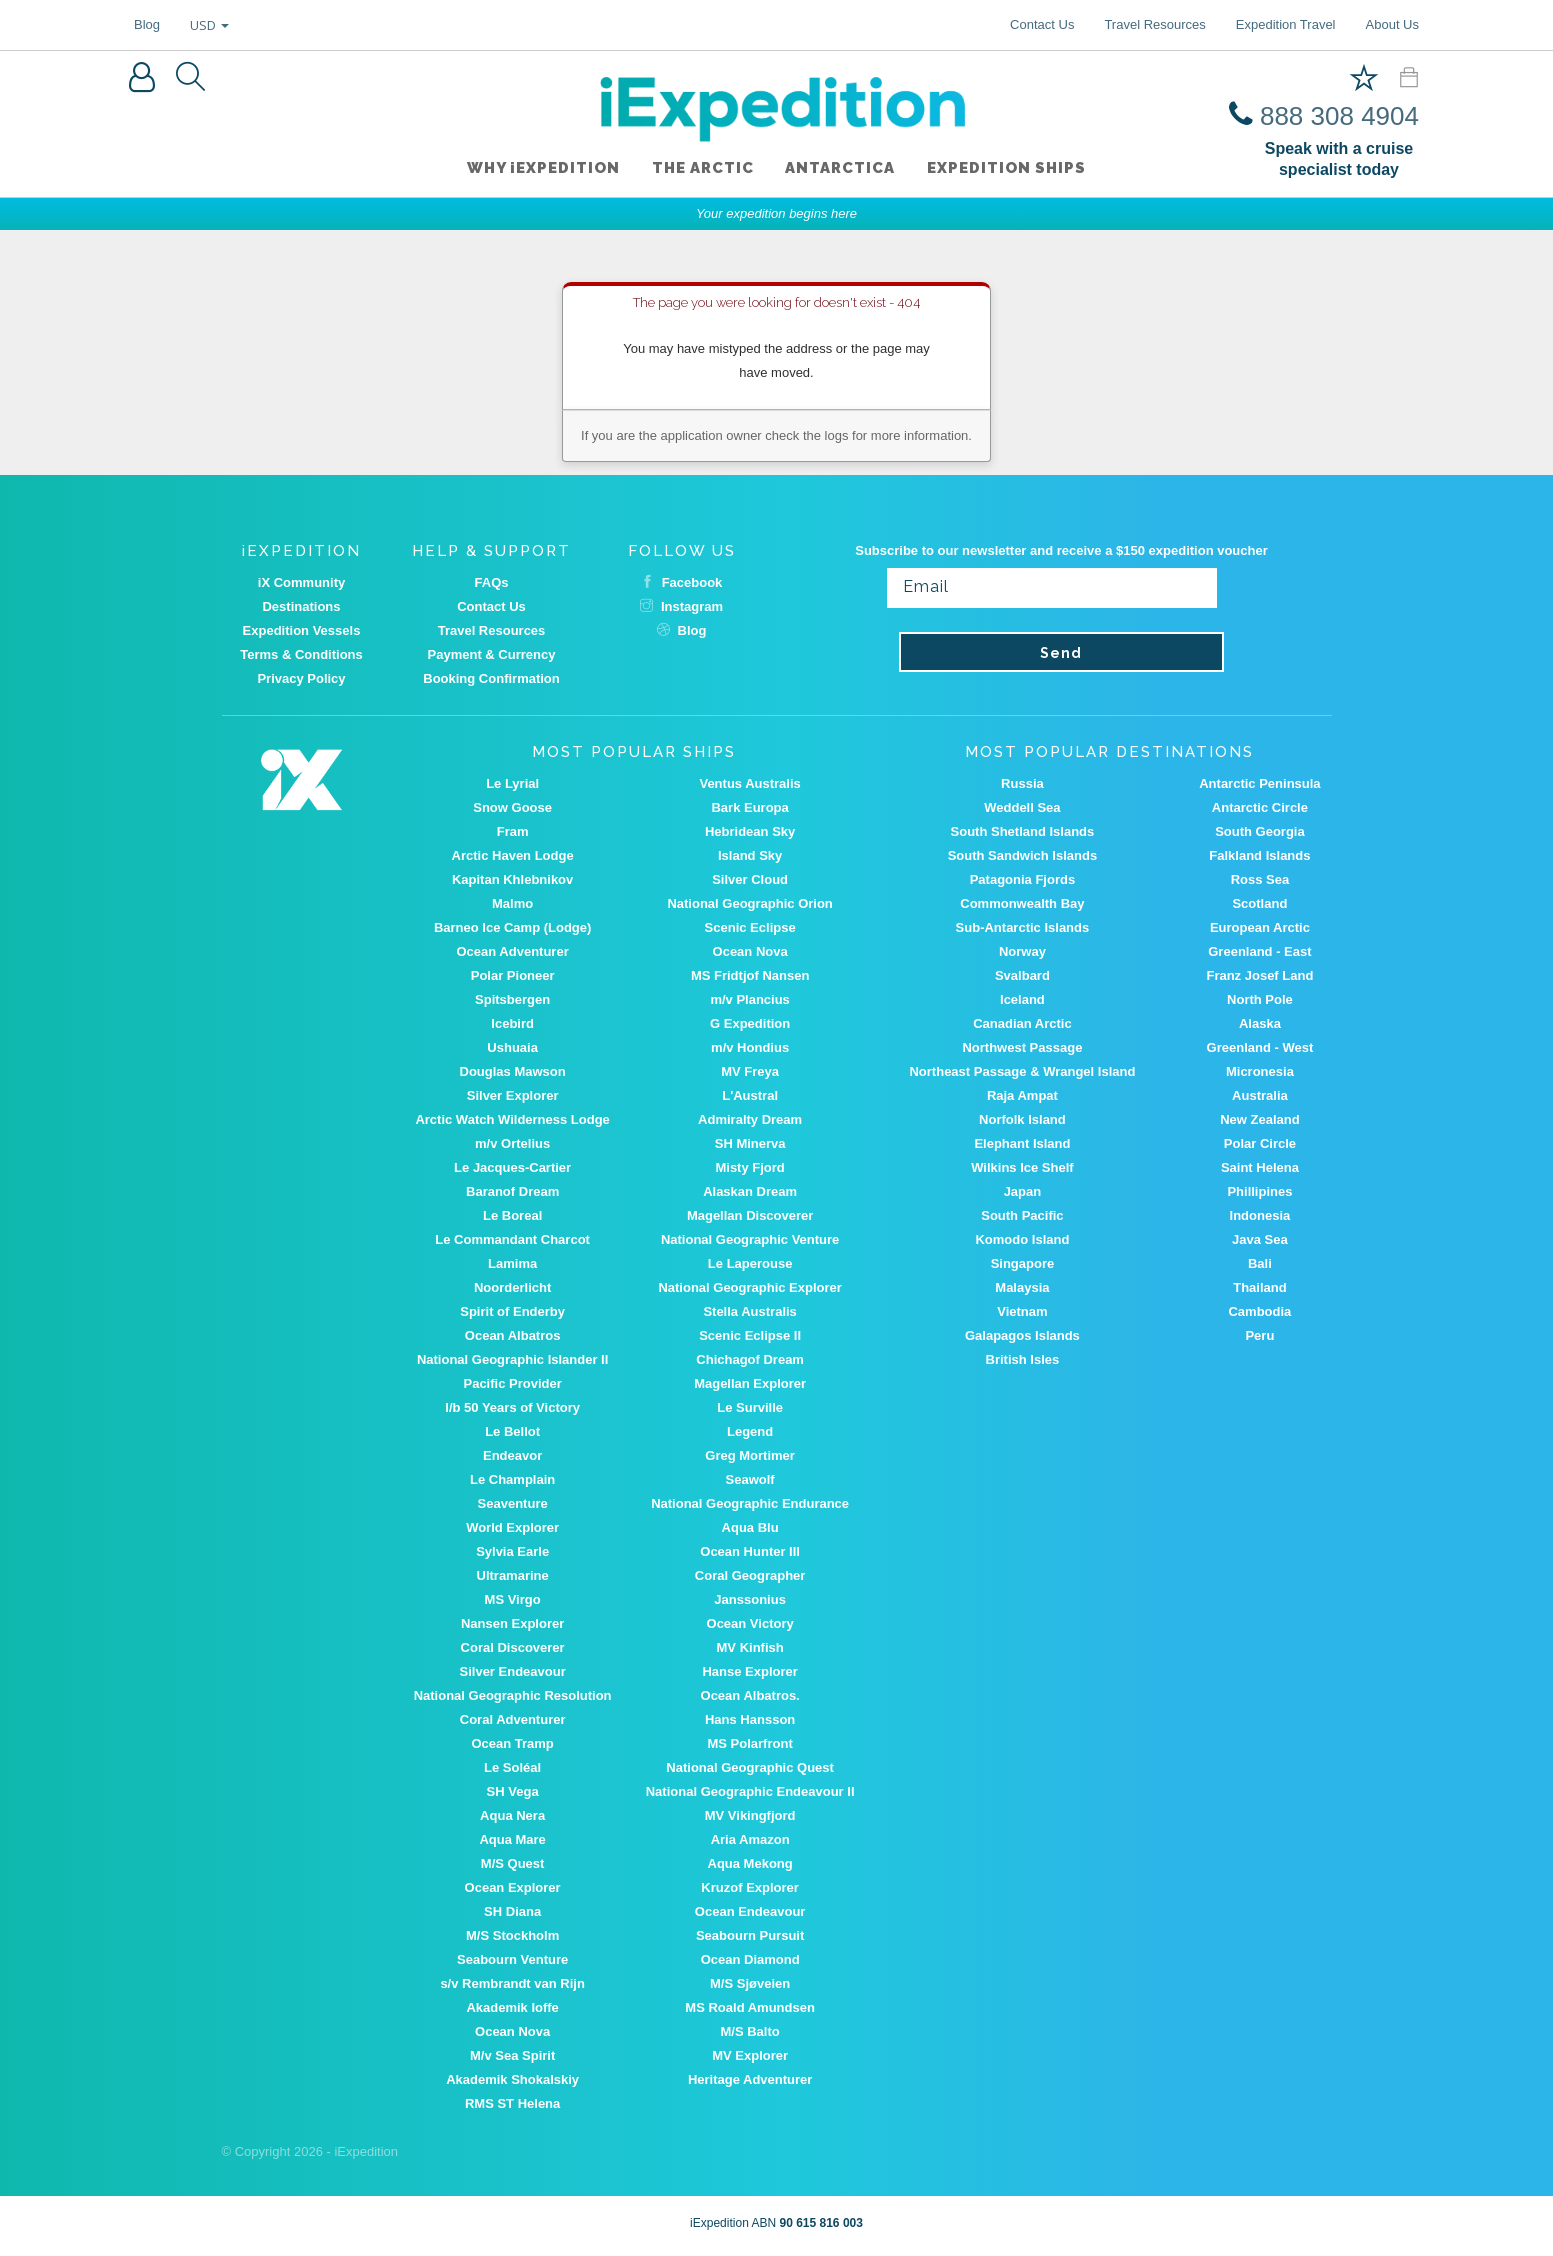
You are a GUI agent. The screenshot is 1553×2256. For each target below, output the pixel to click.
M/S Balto (750, 2031)
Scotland (1259, 903)
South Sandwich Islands (1023, 855)
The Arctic (703, 169)
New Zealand (1259, 1119)
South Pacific (1022, 1215)
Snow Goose (512, 807)
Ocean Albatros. (750, 1695)
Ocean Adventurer (513, 951)
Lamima (512, 1263)
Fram (513, 831)
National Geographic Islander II (512, 1359)
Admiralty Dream (750, 1119)
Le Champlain (512, 1479)
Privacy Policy (301, 678)
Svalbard (1022, 975)
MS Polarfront (750, 1743)
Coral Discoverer (513, 1647)
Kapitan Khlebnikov (512, 879)
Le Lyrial (512, 783)
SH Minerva (750, 1143)
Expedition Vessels (302, 630)
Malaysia (1022, 1287)
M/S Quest (513, 1863)
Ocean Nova (750, 951)
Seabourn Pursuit (750, 1935)
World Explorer (512, 1527)
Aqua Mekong (750, 1863)
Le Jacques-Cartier (512, 1167)
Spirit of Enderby (512, 1311)
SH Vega (513, 1791)
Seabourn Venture (512, 1959)
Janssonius (750, 1599)
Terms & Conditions (301, 654)
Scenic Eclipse (750, 927)
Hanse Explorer (749, 1671)
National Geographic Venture (750, 1239)
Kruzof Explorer (750, 1887)
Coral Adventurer (513, 1719)
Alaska (1260, 1023)
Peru (1259, 1335)
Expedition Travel (1286, 24)
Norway (1022, 951)
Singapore (1023, 1263)
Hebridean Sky (750, 831)
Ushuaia (512, 1047)
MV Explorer (750, 2055)
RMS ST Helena (512, 2103)
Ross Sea (1260, 879)
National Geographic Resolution (513, 1695)
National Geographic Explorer (750, 1287)
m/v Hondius (750, 1047)
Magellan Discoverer (750, 1215)
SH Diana (512, 1911)
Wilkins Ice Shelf (1022, 1167)
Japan (1023, 1191)
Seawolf (750, 1479)
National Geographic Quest (750, 1767)
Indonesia (1260, 1215)
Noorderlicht (512, 1287)
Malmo (512, 903)
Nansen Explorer (512, 1623)
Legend (750, 1431)
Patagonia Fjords (1022, 879)
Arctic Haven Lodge (513, 855)
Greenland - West (1260, 1047)
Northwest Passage (1022, 1047)
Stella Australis (749, 1311)
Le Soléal (512, 1767)
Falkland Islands (1259, 855)
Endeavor (512, 1455)
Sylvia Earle (512, 1551)
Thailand (1259, 1287)
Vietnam (1022, 1311)
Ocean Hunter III (750, 1551)
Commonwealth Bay (1022, 903)
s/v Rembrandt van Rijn (512, 1983)
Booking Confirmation (491, 678)
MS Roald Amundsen (750, 2007)
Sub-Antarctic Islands (1023, 927)
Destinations (301, 606)
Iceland (1022, 999)
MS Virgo (513, 1599)
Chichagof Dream (750, 1359)
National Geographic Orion (749, 903)
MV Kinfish (750, 1647)
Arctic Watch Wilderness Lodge (512, 1119)
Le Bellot (512, 1431)
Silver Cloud (750, 879)
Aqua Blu (750, 1527)
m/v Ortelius (512, 1143)
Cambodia (1259, 1311)
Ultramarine (513, 1575)
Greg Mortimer (750, 1455)
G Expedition (750, 1023)
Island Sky (750, 855)
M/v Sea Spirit (512, 2055)
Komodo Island (1022, 1239)
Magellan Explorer (750, 1383)
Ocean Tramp (512, 1743)
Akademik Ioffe (512, 2007)
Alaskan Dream (750, 1191)
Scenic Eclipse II (750, 1335)
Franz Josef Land (1259, 975)
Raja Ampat (1022, 1095)
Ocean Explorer (513, 1887)
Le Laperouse (750, 1263)
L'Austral (750, 1095)
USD (209, 25)
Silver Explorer (513, 1095)
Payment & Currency (492, 654)
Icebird (512, 1023)
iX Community (301, 582)
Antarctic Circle (1260, 807)
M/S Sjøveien (750, 1983)
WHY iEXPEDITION (543, 169)
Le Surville (750, 1407)
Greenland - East (1259, 951)
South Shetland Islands (1023, 831)
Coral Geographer (750, 1575)
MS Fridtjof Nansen (750, 975)
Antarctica (841, 169)
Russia (1022, 783)
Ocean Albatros (513, 1335)
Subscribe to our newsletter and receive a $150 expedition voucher (1061, 550)
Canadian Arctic (1022, 1023)
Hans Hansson (750, 1719)
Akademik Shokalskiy (512, 2079)
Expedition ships (1007, 169)
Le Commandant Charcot (512, 1239)
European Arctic (1260, 927)
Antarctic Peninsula (1259, 783)
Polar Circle (1260, 1143)
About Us (1392, 24)
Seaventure (513, 1503)
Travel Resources (1154, 24)
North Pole (1260, 999)
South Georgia (1260, 831)
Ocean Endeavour (750, 1911)
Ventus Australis (749, 783)
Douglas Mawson (513, 1071)
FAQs (492, 582)
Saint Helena (1260, 1167)
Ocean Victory (750, 1623)
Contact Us (1042, 24)
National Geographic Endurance (750, 1503)
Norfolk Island (1022, 1119)
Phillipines (1259, 1191)
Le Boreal (512, 1215)
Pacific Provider (512, 1383)
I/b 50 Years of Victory (512, 1407)
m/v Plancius (749, 999)
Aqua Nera (512, 1815)
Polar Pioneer (513, 975)
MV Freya (750, 1071)
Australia (1260, 1095)
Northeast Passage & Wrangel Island (1022, 1071)
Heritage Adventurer (750, 2079)
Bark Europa (749, 807)
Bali (1260, 1263)
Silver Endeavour (513, 1671)
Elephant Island (1022, 1143)
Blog (147, 24)
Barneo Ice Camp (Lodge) (512, 927)
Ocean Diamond (750, 1959)
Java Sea (1260, 1239)
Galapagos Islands (1022, 1335)
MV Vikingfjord (750, 1815)
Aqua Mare (512, 1839)
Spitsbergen (512, 999)
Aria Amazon (750, 1839)
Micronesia (1260, 1071)
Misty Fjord (749, 1167)
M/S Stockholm (512, 1935)
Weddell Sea (1022, 807)
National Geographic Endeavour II (750, 1791)
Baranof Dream (512, 1191)
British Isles (1023, 1359)
